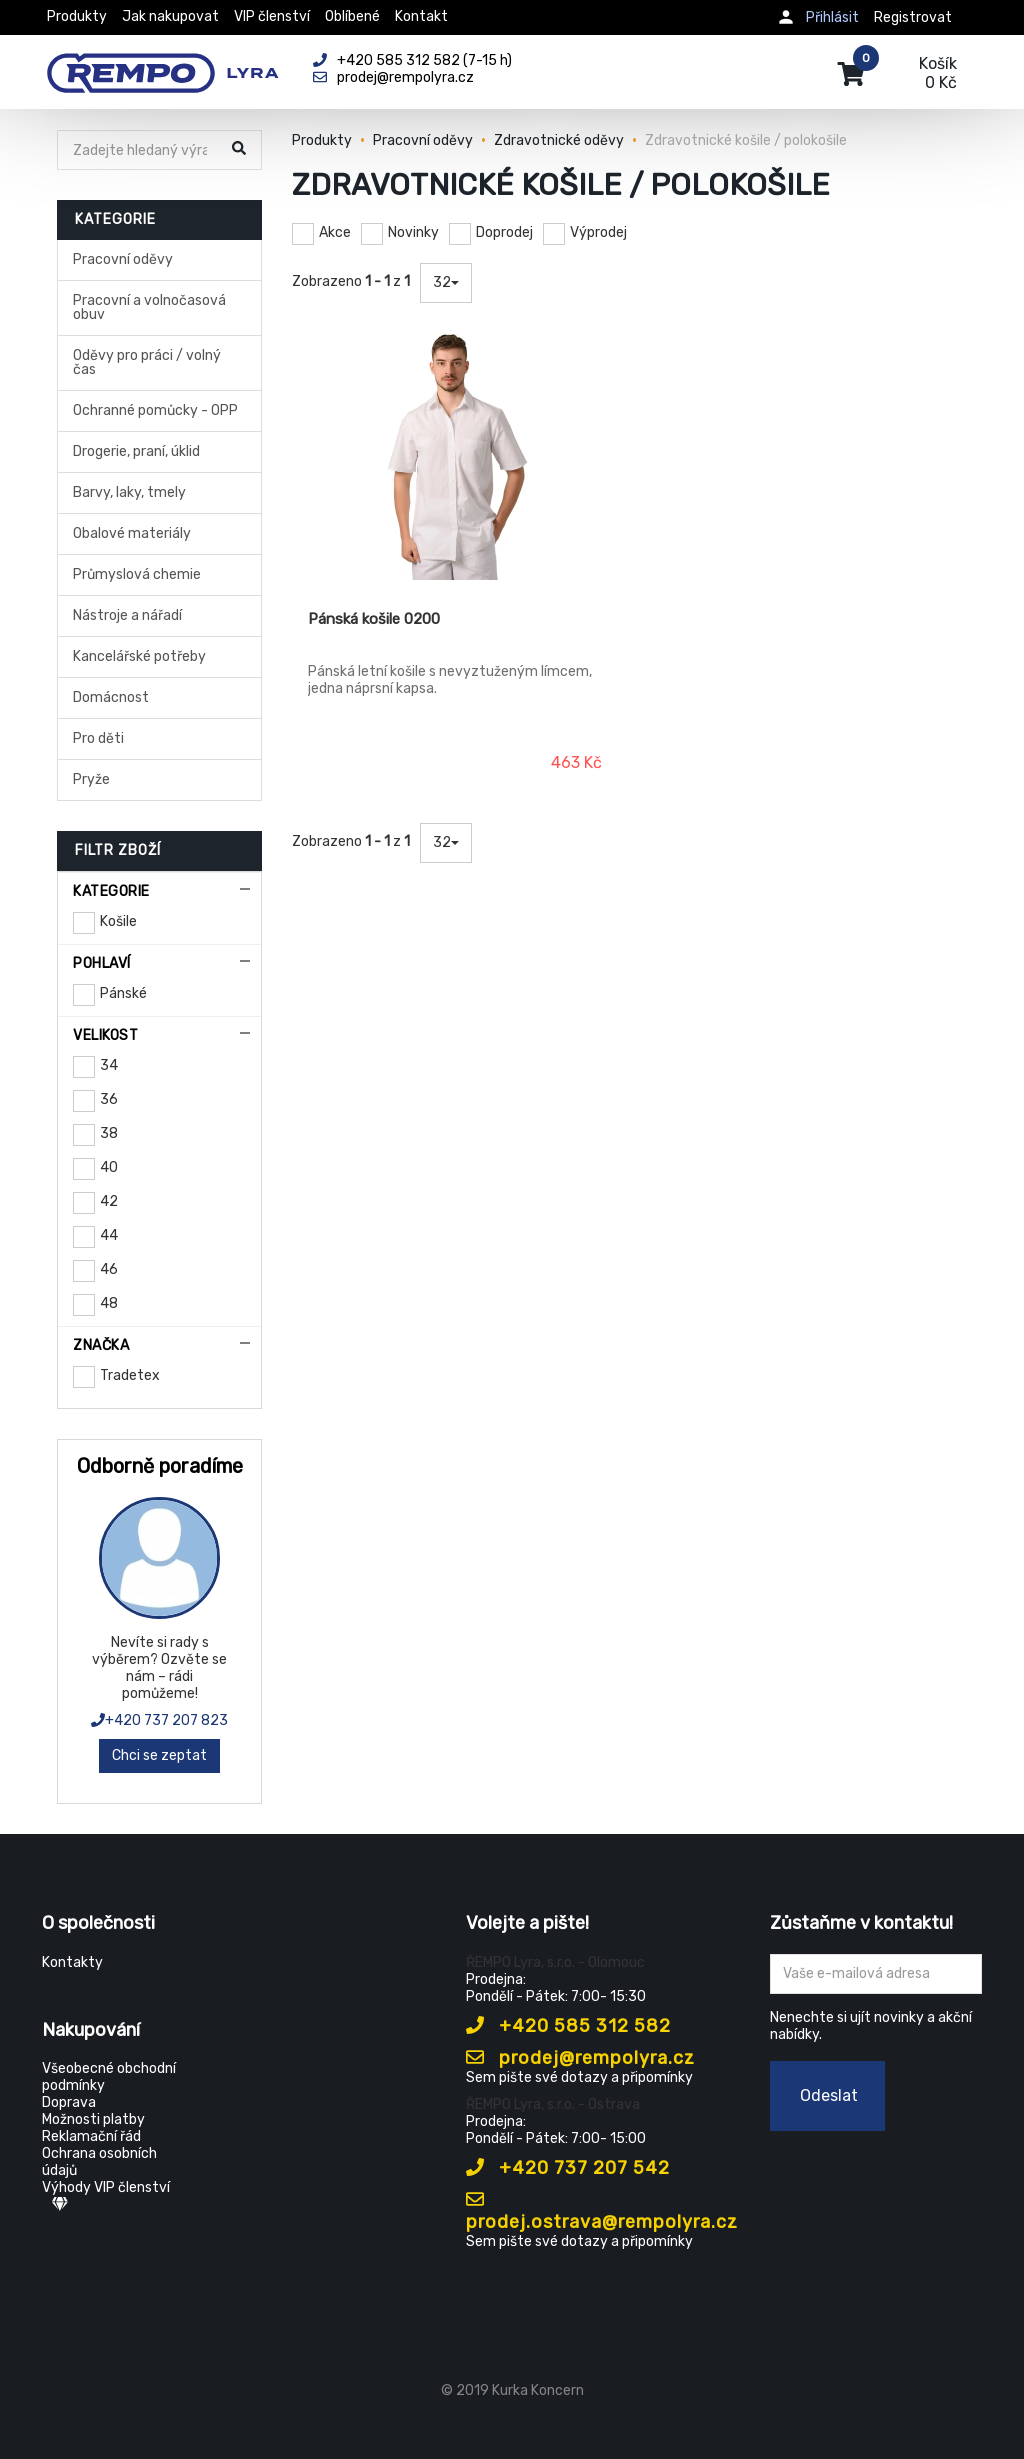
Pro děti (98, 738)
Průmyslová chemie (137, 574)
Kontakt (421, 16)
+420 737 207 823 (159, 1720)
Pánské (123, 993)
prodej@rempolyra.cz (580, 2058)
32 (446, 282)
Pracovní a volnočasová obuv (149, 307)
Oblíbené (352, 16)
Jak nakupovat (170, 16)
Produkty (77, 16)
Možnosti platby (93, 2119)
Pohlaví (102, 963)
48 (109, 1303)
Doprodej (504, 232)
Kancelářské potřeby (139, 656)
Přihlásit (832, 17)
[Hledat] (140, 150)
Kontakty (72, 1962)
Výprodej (598, 232)
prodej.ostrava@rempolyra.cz (602, 2211)
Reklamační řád (91, 2136)
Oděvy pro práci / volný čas (147, 362)
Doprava (69, 2102)
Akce (335, 232)
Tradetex (130, 1375)
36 (109, 1099)
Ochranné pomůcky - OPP (155, 410)
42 (109, 1201)
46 (109, 1269)
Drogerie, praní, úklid (136, 451)
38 (109, 1133)
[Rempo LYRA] (162, 62)
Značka (101, 1345)
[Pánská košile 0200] (457, 455)
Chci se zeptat (159, 1755)
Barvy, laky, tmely (129, 492)
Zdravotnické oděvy (559, 140)
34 (109, 1065)
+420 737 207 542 (568, 2168)
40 (109, 1167)
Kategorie (111, 891)
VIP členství (272, 16)
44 (109, 1235)
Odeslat (829, 2095)
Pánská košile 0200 (374, 619)
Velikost (105, 1035)
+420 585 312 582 (568, 2026)
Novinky (413, 232)
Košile (118, 921)
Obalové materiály (132, 533)
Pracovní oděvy (123, 259)
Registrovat (913, 17)
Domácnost (111, 697)
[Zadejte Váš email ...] (876, 1974)
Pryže (91, 779)
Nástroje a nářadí (127, 615)
